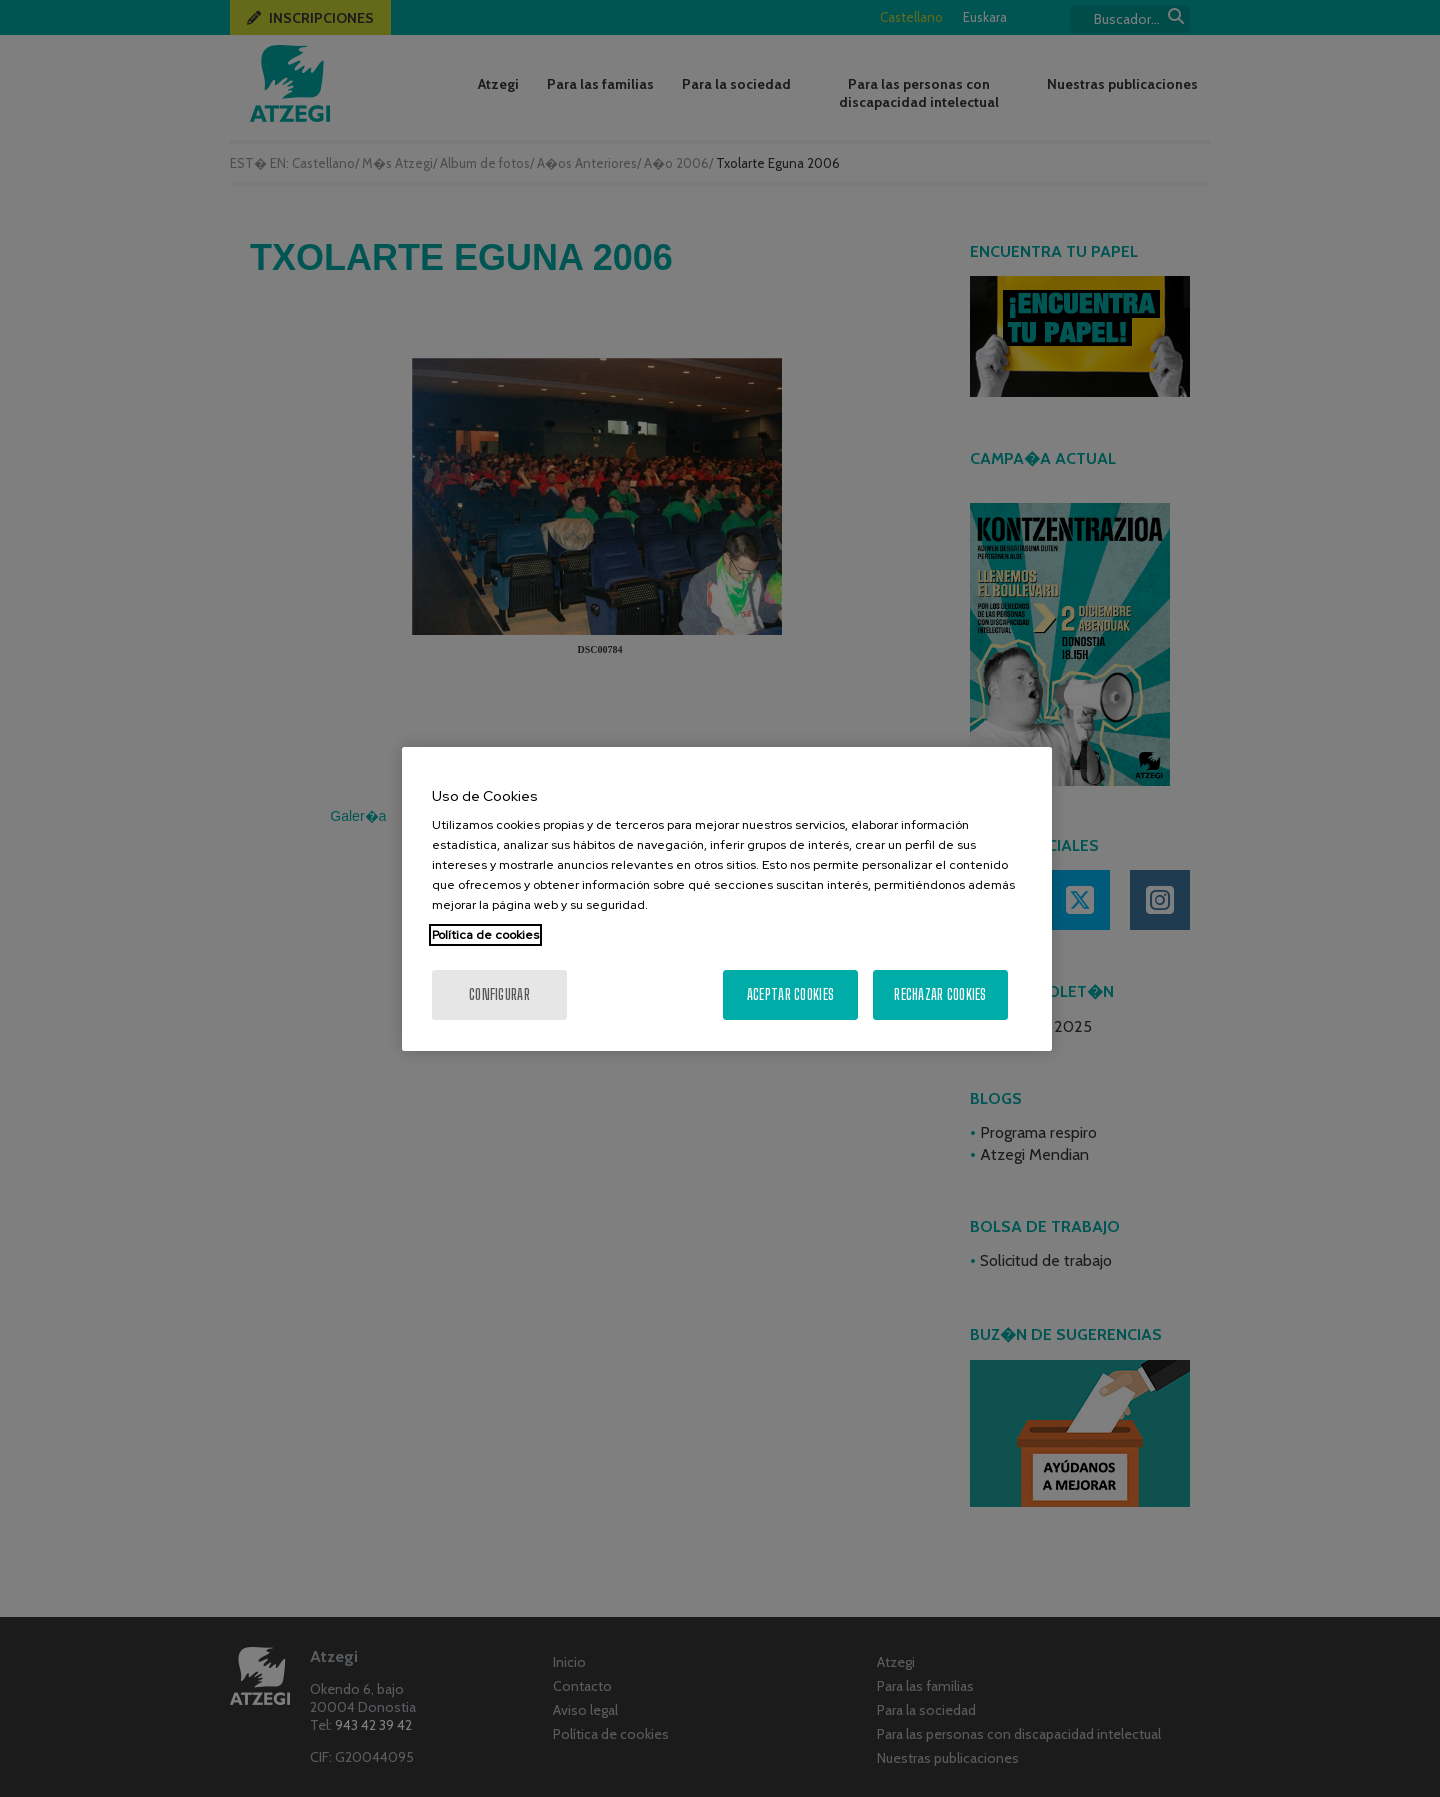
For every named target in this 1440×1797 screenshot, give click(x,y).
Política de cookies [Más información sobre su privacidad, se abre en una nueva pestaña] (485, 935)
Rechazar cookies (940, 994)
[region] (727, 899)
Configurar (499, 994)
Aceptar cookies (790, 994)
